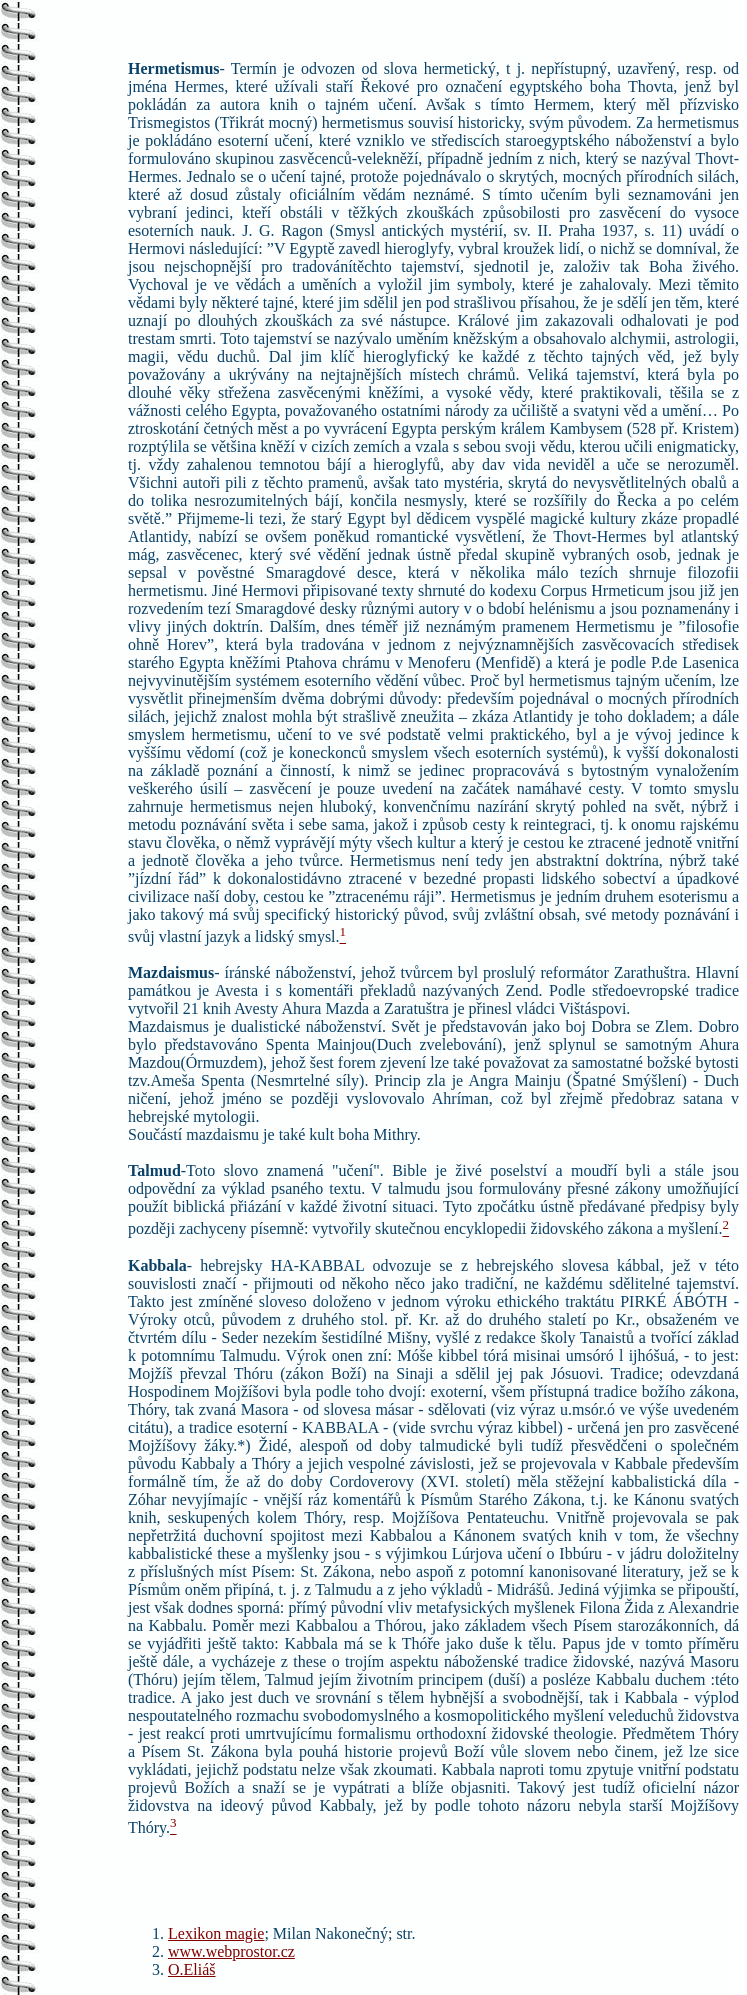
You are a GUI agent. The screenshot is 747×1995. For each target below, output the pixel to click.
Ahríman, (462, 1098)
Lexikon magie (216, 1933)
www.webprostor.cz (231, 1951)
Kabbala (157, 1265)
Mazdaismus (171, 972)
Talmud (154, 1170)
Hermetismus (174, 68)
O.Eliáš (192, 1969)
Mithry (392, 1134)
